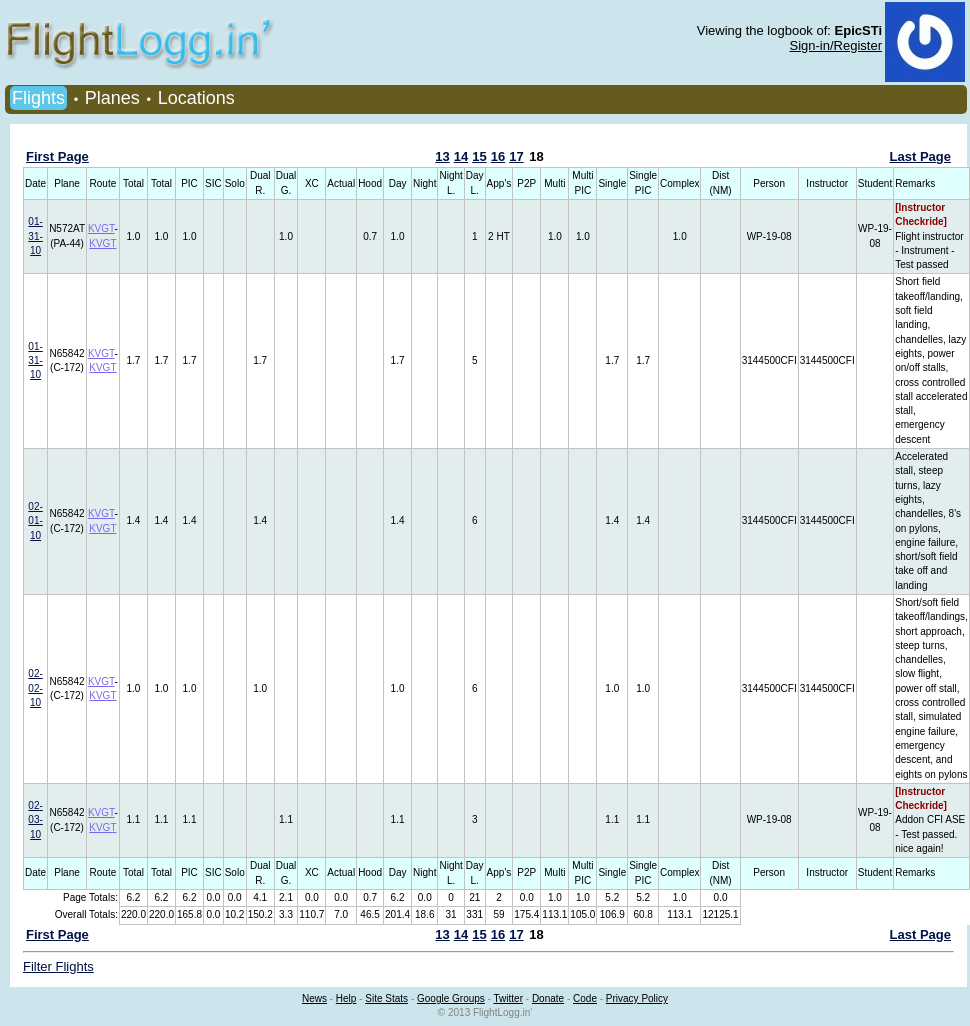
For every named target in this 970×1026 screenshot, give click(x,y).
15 (479, 156)
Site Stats (386, 998)
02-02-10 (35, 688)
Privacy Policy (637, 998)
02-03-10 (35, 820)
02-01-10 (35, 521)
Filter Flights (58, 966)
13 (442, 156)
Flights (38, 98)
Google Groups (451, 998)
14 (461, 156)
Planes (112, 98)
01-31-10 (35, 236)
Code (585, 998)
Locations (196, 98)
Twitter (508, 998)
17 (516, 156)
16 (498, 156)
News (314, 998)
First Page (57, 156)
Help (346, 998)
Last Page (920, 156)
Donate (548, 998)
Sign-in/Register (836, 45)
